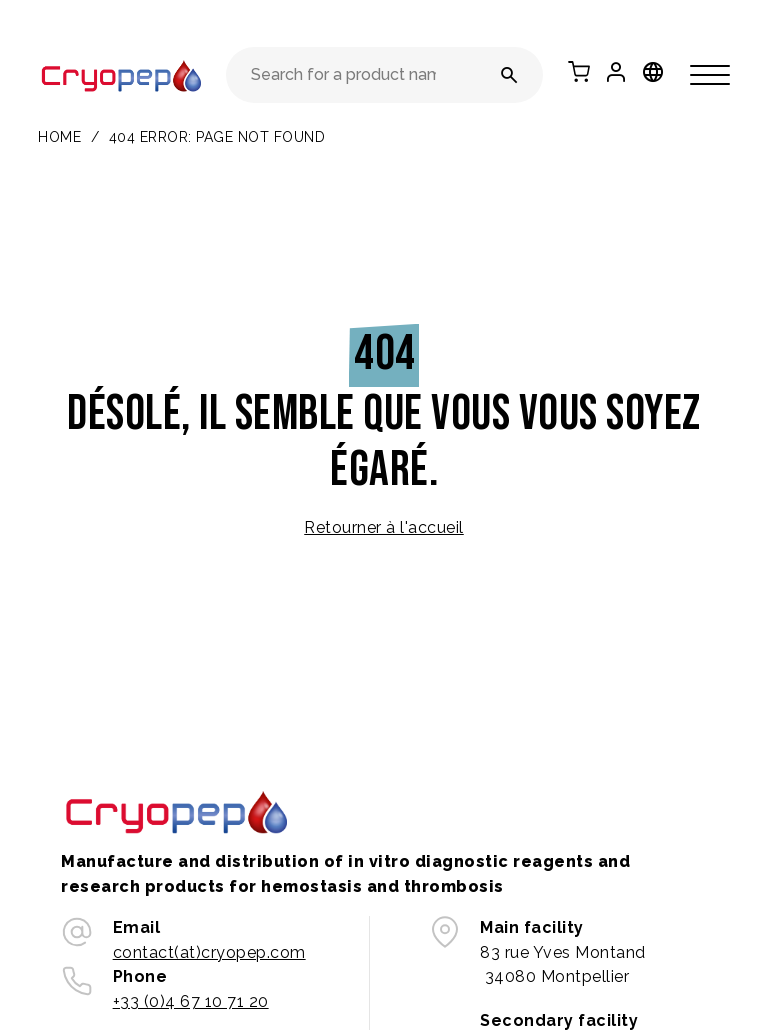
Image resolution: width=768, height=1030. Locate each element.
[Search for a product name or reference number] (509, 75)
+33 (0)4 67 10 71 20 (191, 1001)
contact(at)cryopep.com (209, 952)
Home (59, 137)
